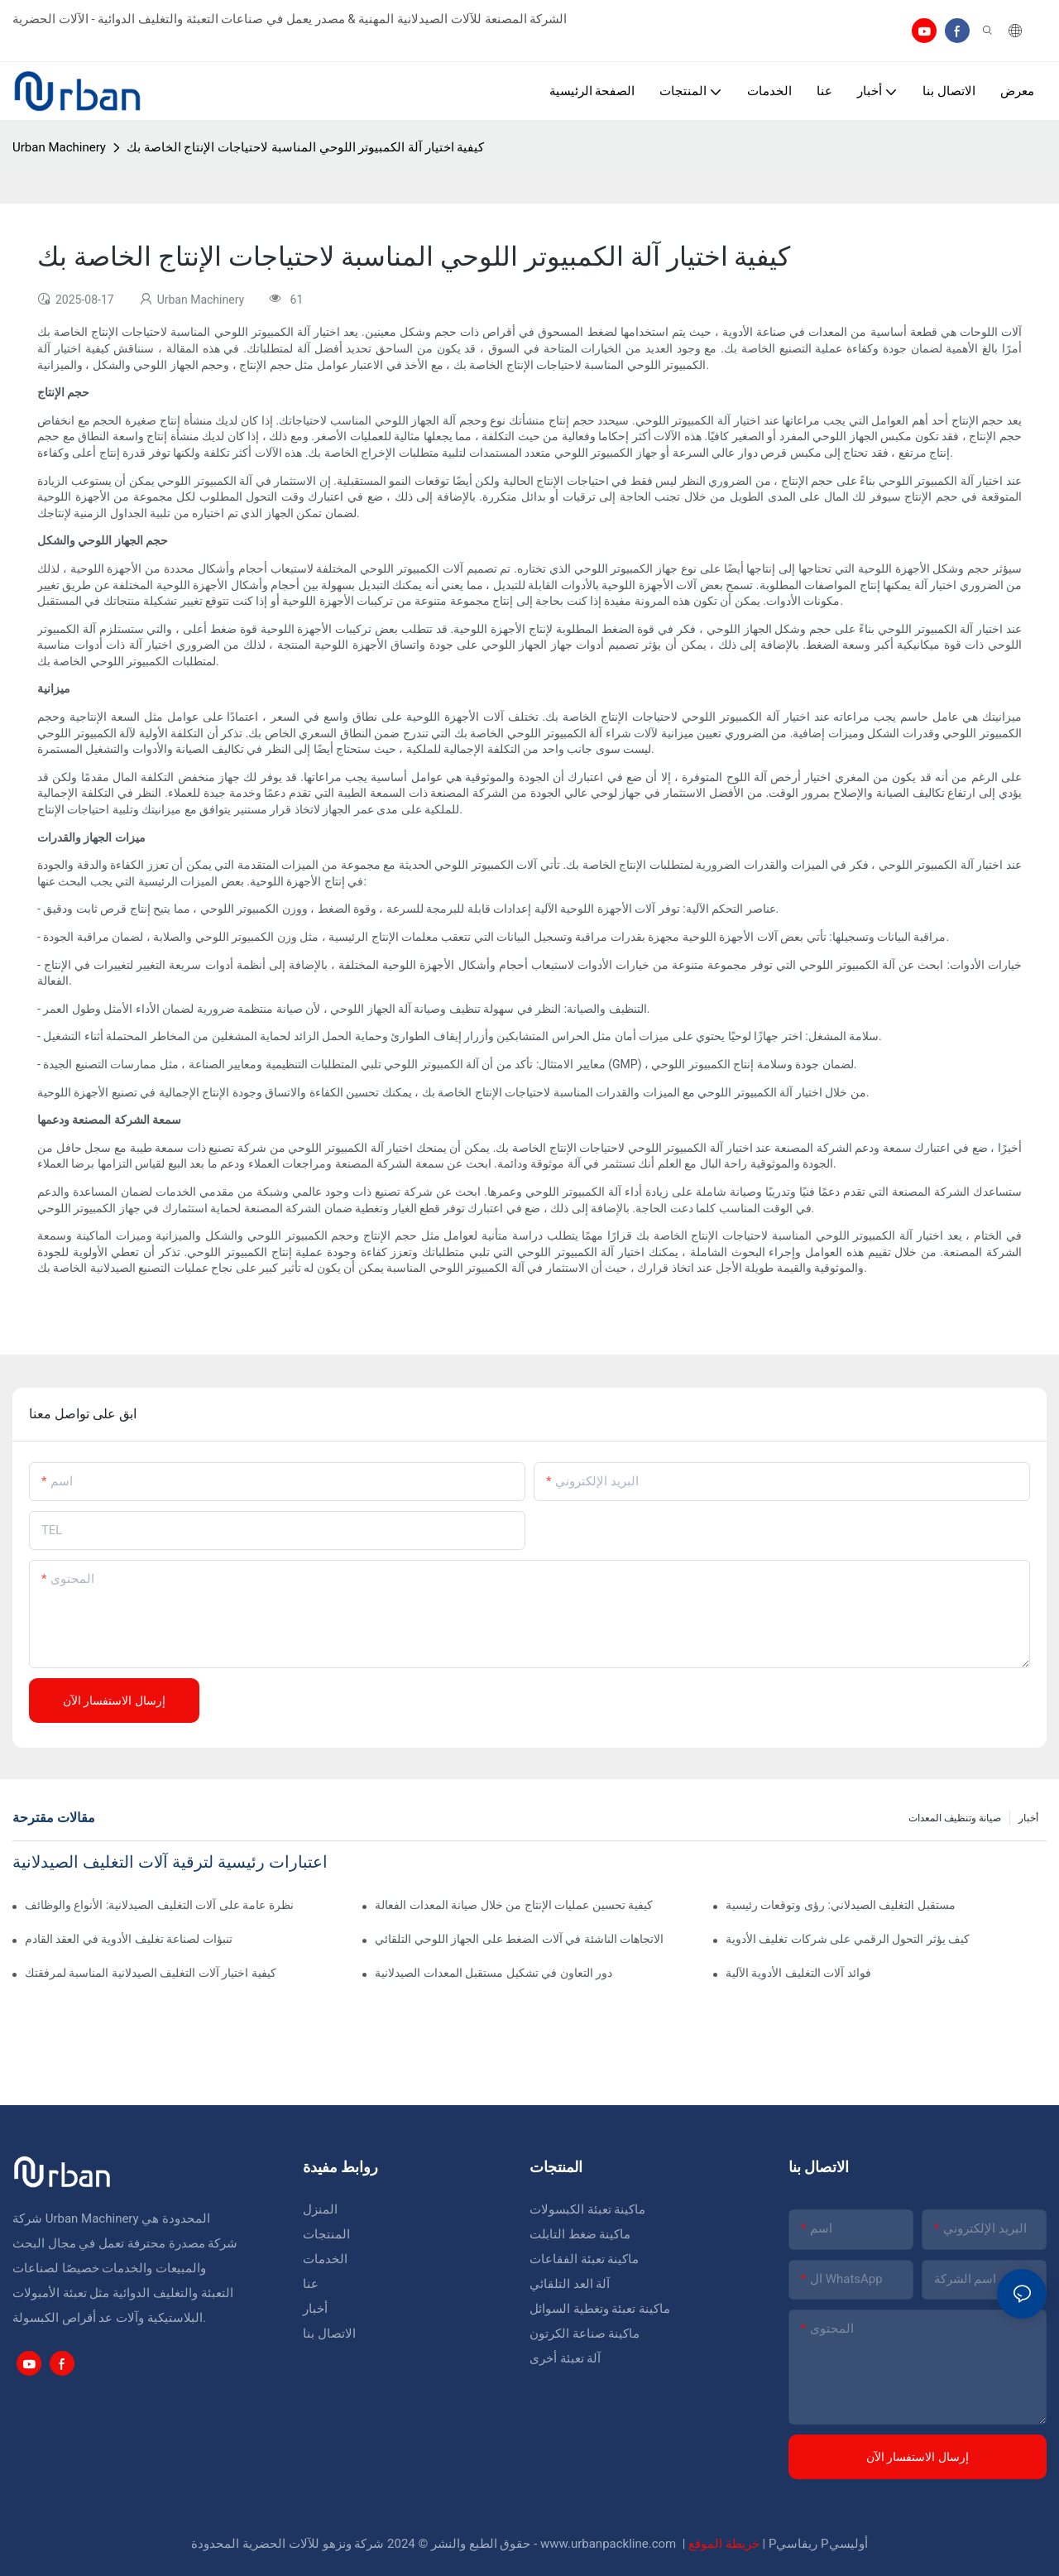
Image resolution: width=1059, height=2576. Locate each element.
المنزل (320, 2209)
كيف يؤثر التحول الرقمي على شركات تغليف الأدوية (848, 1938)
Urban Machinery (59, 147)
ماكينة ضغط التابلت (580, 2234)
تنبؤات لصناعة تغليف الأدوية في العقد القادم (128, 1938)
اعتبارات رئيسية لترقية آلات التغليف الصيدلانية (170, 1862)
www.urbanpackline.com (609, 2543)
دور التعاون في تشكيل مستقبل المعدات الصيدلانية (493, 1972)
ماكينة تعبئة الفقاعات (584, 2259)
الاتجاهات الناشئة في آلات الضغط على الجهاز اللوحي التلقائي (519, 1938)
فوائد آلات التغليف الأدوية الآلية (798, 1972)
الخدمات (325, 2259)
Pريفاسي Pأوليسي (818, 2543)
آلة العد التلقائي (570, 2283)
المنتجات (326, 2234)
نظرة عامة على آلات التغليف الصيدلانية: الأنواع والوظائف (159, 1905)
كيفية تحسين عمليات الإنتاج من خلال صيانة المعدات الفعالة (514, 1905)
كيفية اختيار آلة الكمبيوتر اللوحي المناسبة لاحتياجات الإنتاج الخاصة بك (306, 147)
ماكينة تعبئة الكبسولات (587, 2209)
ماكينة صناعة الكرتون (585, 2333)
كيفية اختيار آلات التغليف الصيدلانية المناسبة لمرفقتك (150, 1972)
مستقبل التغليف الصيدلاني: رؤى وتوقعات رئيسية (841, 1905)
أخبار (1028, 1818)
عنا (311, 2283)
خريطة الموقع (725, 2543)
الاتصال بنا (329, 2333)
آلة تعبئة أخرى (565, 2358)
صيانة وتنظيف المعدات (954, 1818)
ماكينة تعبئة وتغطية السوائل (600, 2308)
